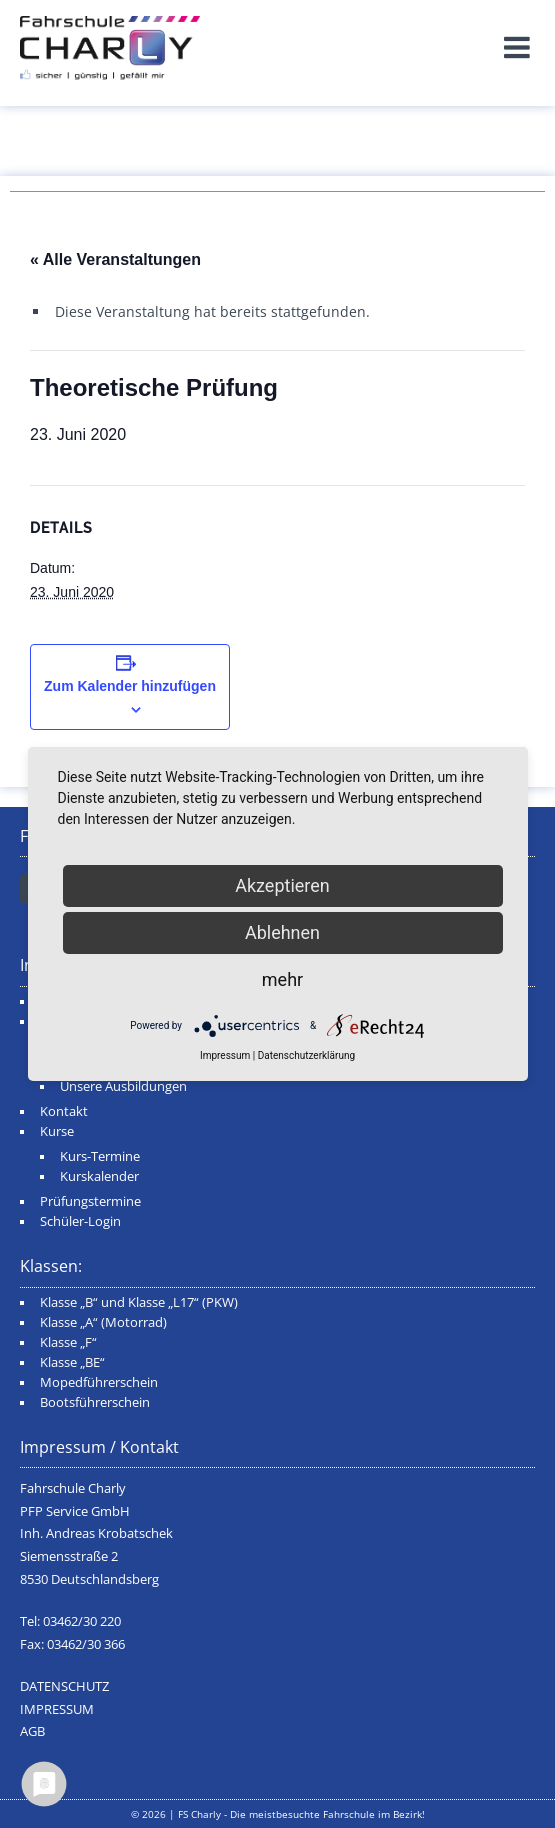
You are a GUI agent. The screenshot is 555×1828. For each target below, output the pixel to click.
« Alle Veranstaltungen (115, 259)
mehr (282, 979)
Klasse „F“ (68, 1342)
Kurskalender (99, 1176)
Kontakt (64, 1111)
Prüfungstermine (90, 1201)
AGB (32, 1731)
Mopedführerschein (99, 1382)
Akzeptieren (282, 885)
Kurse (57, 1131)
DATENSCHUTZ (64, 1686)
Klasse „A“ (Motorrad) (103, 1322)
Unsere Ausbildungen (123, 1086)
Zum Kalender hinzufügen (130, 686)
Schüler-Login (80, 1221)
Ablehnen (282, 932)
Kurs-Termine (100, 1156)
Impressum (225, 1055)
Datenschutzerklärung (306, 1055)
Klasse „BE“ (72, 1362)
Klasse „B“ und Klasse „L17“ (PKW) (139, 1302)
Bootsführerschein (95, 1402)
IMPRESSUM (57, 1709)
